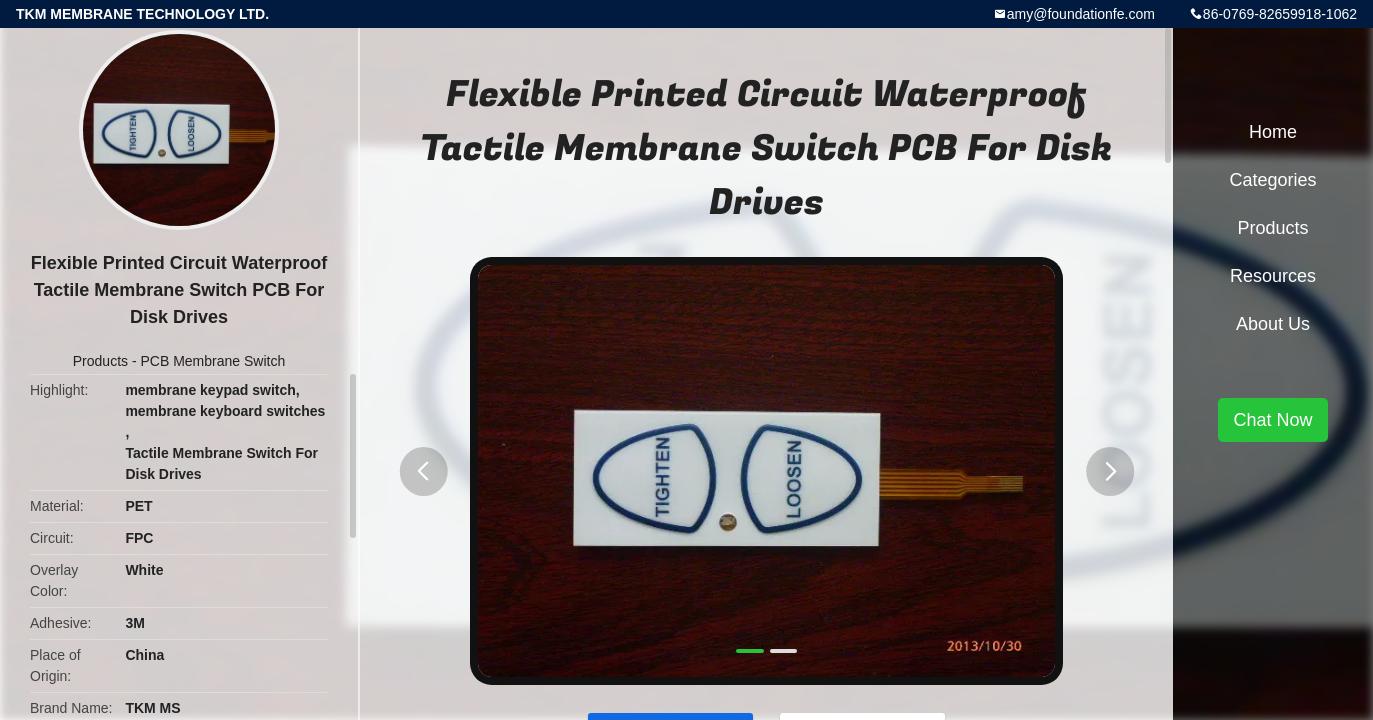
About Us (1273, 324)
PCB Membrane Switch (212, 361)
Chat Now (1272, 420)
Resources (1273, 276)
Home (1273, 132)
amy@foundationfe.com (1081, 14)
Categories (1272, 180)
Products (100, 361)
